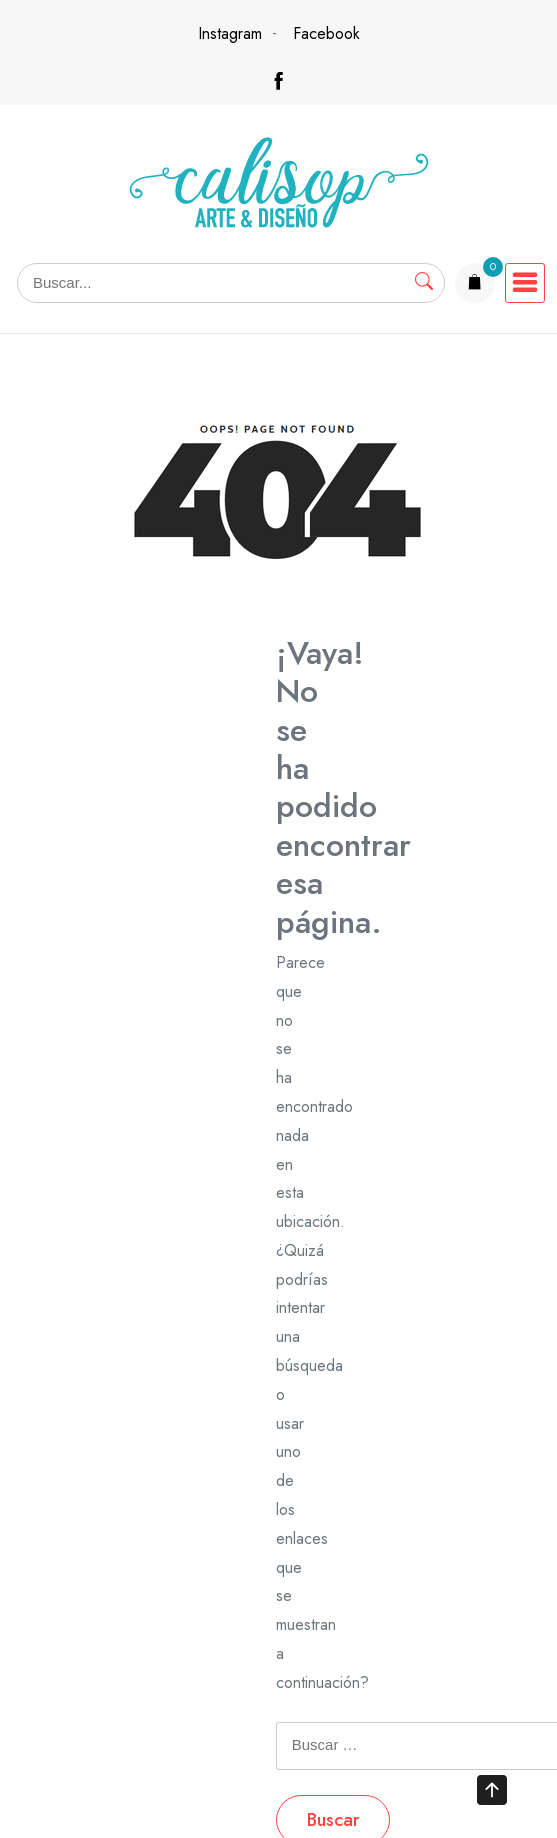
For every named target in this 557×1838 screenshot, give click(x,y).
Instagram (230, 33)
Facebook (326, 33)
